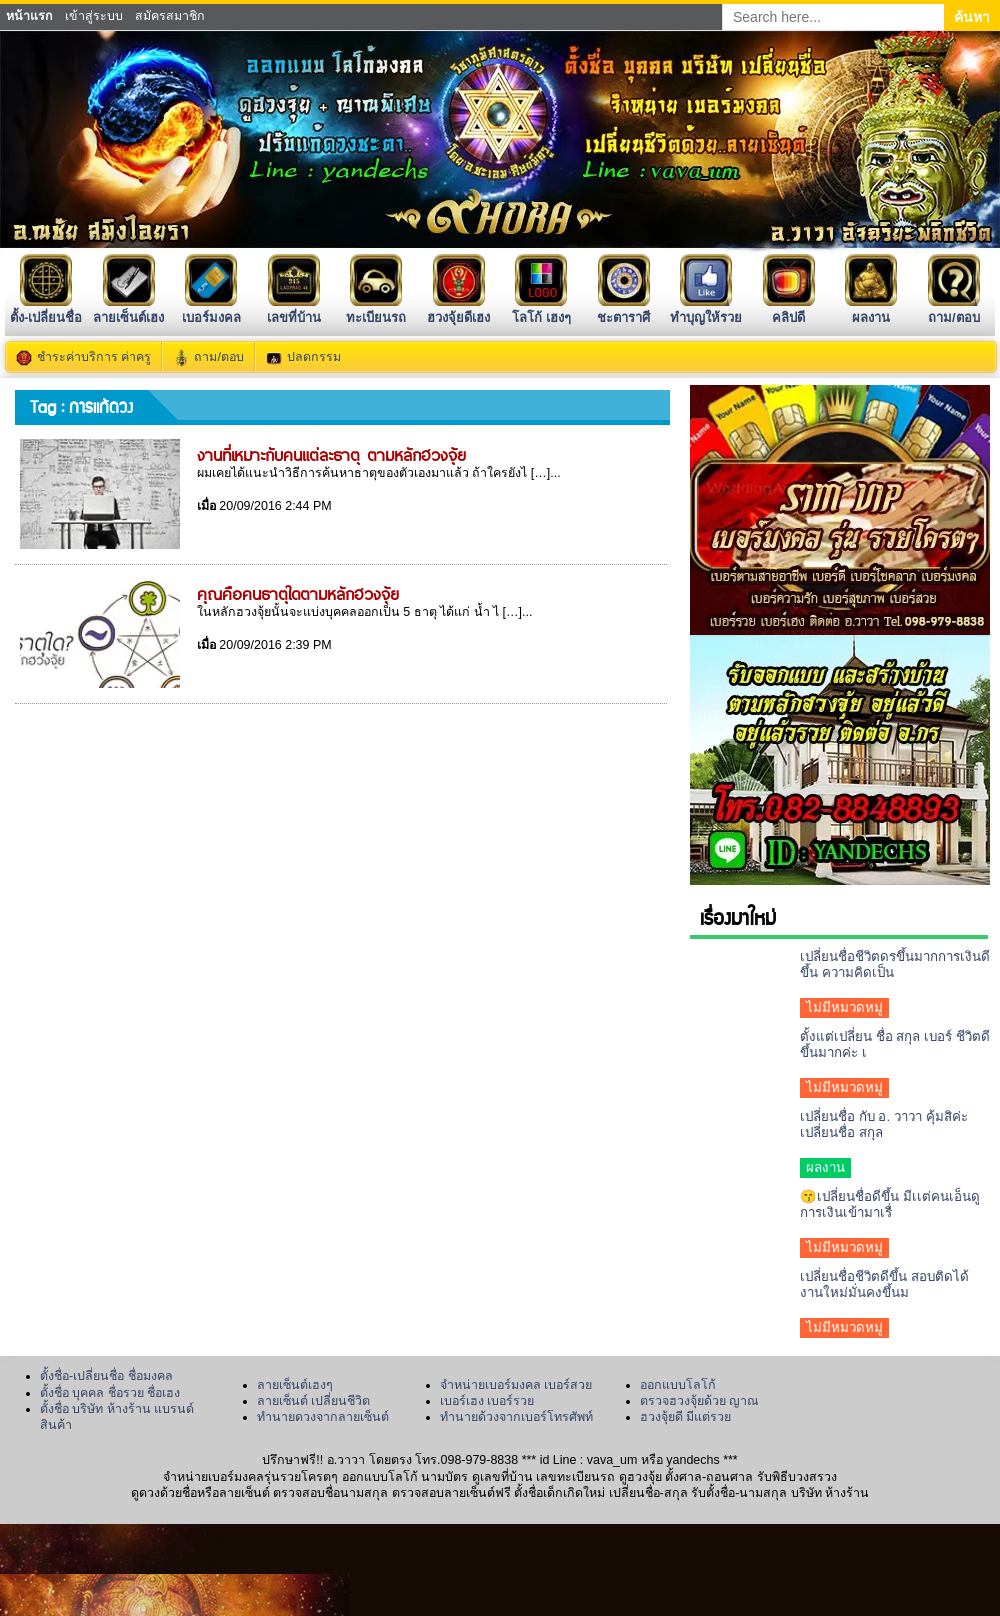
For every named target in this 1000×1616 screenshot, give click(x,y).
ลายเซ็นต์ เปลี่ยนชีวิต (313, 1401)
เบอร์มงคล (211, 309)
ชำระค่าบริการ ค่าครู (94, 357)
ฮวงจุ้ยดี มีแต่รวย (685, 1417)
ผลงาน (871, 309)
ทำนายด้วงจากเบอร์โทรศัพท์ (516, 1417)
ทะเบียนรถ (376, 309)
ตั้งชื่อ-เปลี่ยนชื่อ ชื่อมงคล (106, 1376)
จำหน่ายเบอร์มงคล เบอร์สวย (516, 1385)
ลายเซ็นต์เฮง (128, 309)
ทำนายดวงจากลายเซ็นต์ (323, 1417)
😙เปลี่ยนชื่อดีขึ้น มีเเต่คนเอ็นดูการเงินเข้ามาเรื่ (890, 1204)
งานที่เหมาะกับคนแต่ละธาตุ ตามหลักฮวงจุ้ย (331, 454)
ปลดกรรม (314, 357)
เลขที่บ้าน (294, 309)
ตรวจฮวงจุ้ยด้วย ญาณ (699, 1401)
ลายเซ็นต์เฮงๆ (295, 1385)
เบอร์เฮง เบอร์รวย (487, 1401)
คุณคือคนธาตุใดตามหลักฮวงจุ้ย (298, 593)
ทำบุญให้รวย (706, 309)
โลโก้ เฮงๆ (541, 309)
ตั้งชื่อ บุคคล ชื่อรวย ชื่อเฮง (110, 1393)
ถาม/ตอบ (954, 309)
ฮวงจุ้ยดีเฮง (458, 309)
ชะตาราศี (623, 309)
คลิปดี (789, 309)
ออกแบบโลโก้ (678, 1385)
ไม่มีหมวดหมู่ (844, 1007)
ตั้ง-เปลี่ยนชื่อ (46, 309)
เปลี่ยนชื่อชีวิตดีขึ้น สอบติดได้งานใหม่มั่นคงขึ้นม (884, 1284)
